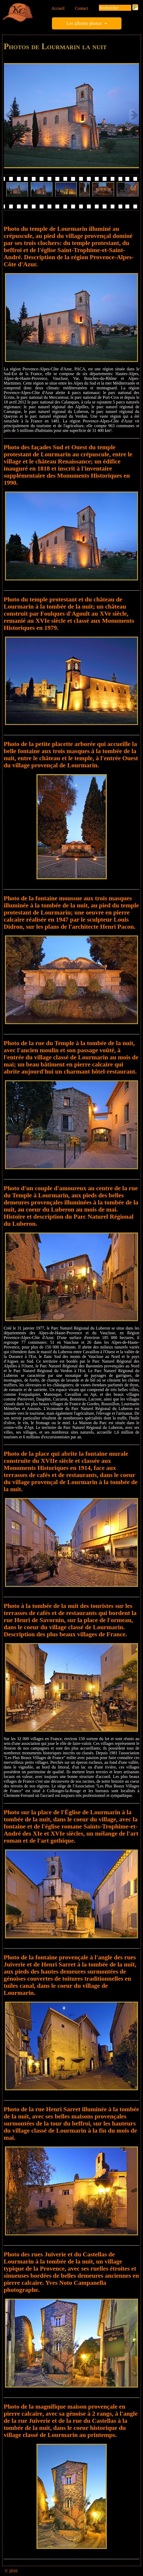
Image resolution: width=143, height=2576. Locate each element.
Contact (81, 8)
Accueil (58, 8)
